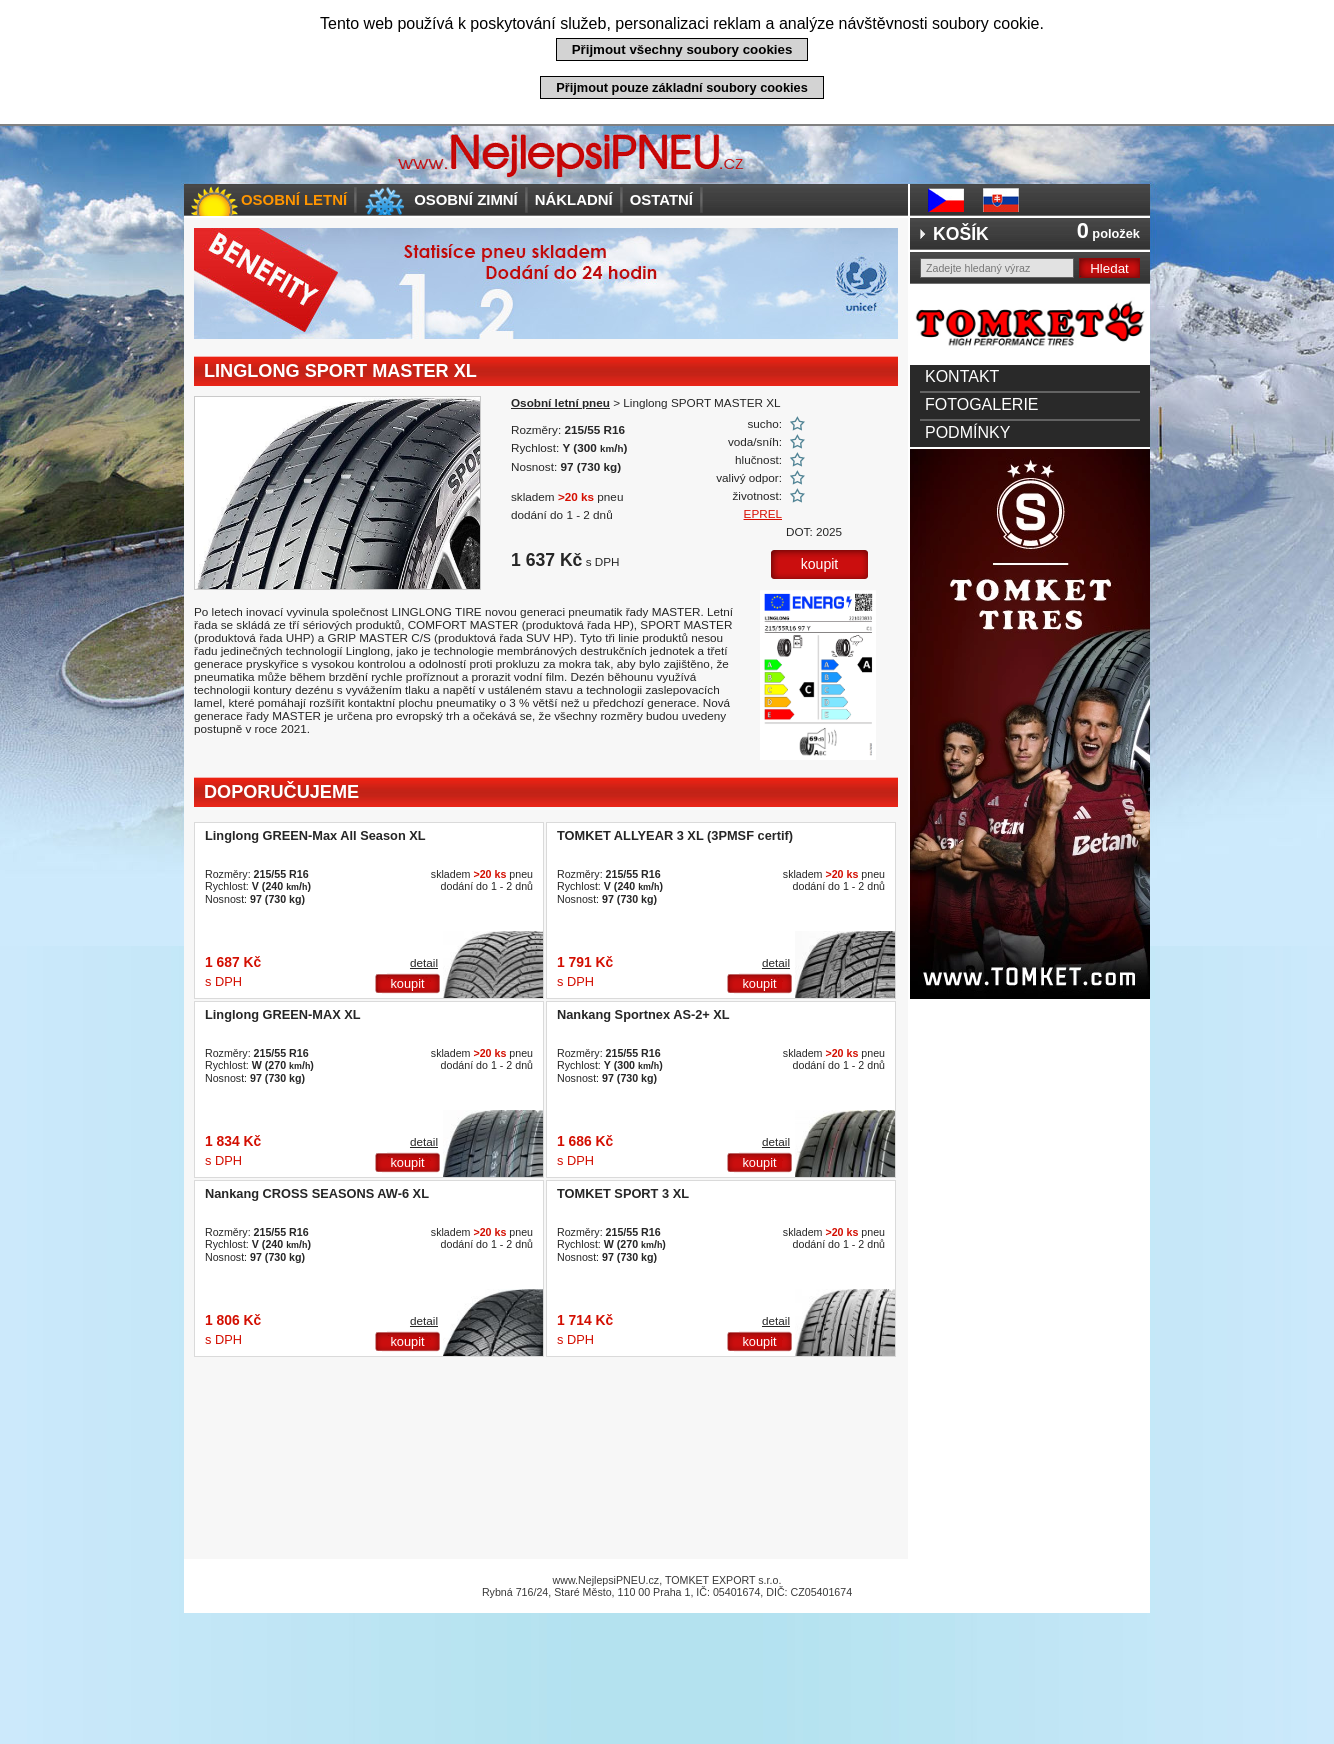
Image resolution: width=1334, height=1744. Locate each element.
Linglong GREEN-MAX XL (283, 1014)
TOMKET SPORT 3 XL (623, 1193)
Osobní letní (294, 199)
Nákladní (574, 199)
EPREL (763, 513)
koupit (820, 564)
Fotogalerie (982, 404)
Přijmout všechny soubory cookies (682, 49)
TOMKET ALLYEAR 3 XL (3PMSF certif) (675, 835)
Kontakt (962, 376)
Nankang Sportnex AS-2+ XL (643, 1014)
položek (1108, 233)
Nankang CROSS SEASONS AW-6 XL (317, 1193)
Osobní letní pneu (560, 402)
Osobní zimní (466, 199)
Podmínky (967, 432)
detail (424, 962)
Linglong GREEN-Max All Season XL (315, 835)
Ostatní (661, 199)
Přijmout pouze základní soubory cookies (682, 87)
